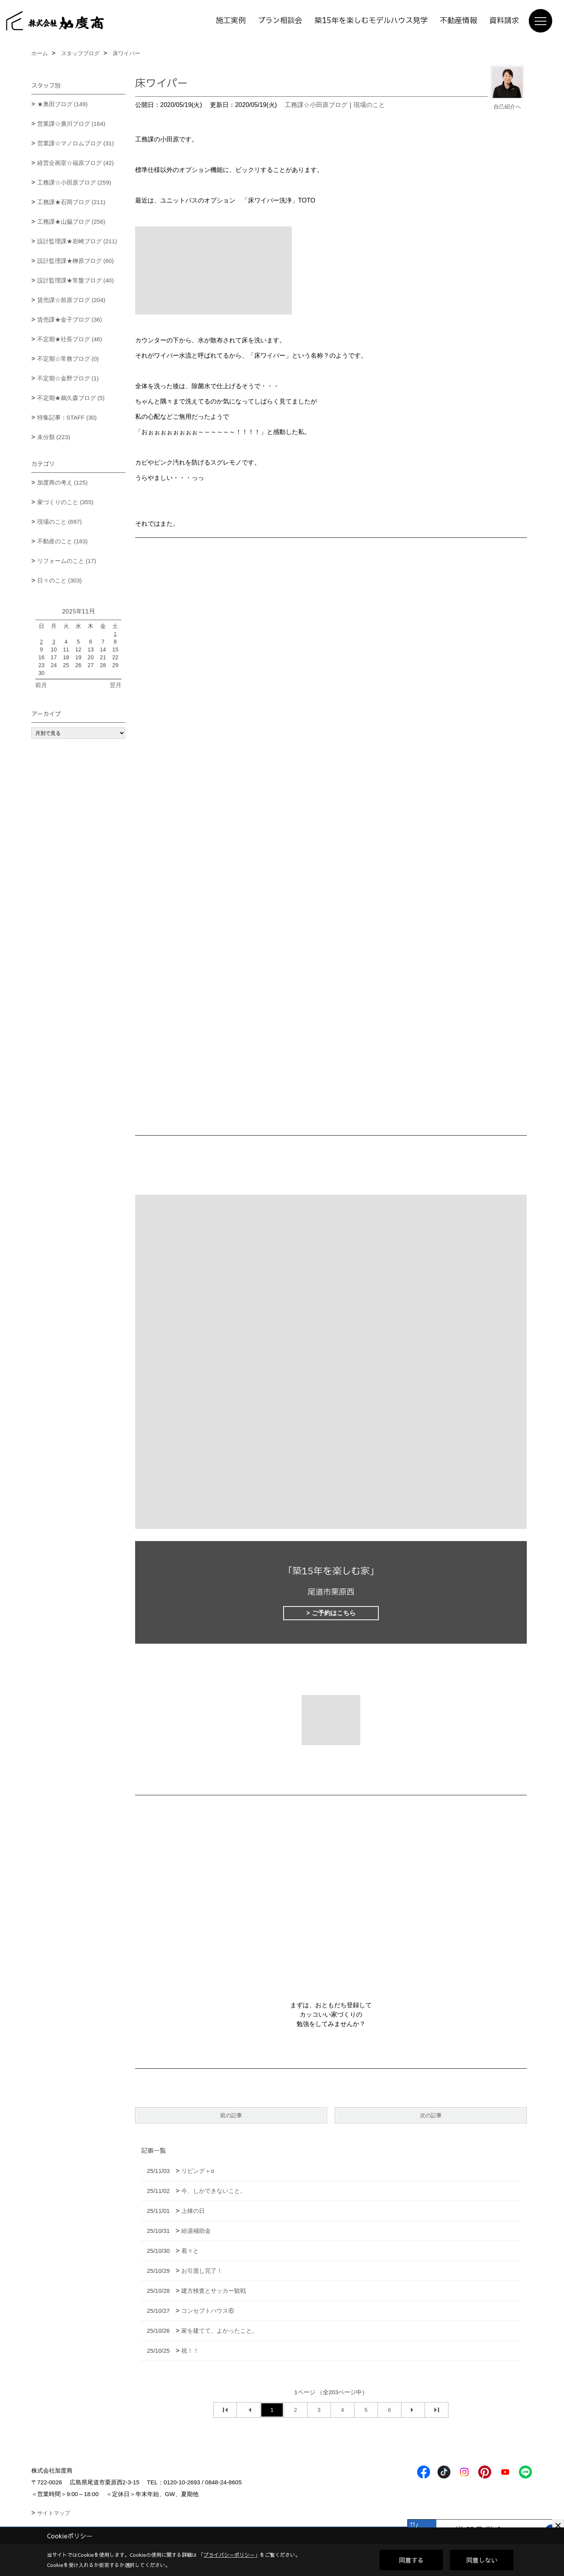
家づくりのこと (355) (65, 502)
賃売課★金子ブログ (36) (69, 319)
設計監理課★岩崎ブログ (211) (77, 241)
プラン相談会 (280, 20)
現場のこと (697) (59, 521)
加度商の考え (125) (62, 482)
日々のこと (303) (59, 580)
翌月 (115, 685)
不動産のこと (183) (62, 541)
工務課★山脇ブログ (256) (71, 221)
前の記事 (231, 2115)
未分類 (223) (53, 437)
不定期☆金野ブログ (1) (68, 378)
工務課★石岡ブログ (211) (71, 202)
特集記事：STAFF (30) (67, 417)
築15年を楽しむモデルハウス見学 (371, 20)
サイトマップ (53, 2513)
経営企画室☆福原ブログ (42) (75, 162)
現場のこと (369, 104)
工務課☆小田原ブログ (316, 104)
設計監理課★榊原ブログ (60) (75, 260)
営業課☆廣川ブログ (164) (71, 123)
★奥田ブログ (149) (62, 104)
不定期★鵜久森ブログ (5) (71, 397)
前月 (41, 685)
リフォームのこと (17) (66, 560)
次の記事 (431, 2115)
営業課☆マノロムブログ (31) (75, 143)
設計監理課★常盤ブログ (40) (75, 280)
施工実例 (231, 20)
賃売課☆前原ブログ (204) (71, 300)
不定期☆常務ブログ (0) (68, 358)
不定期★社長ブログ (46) (69, 339)
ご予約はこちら (334, 1613)
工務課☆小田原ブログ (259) (74, 182)
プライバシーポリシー (229, 2554)
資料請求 (504, 20)
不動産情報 (458, 20)
